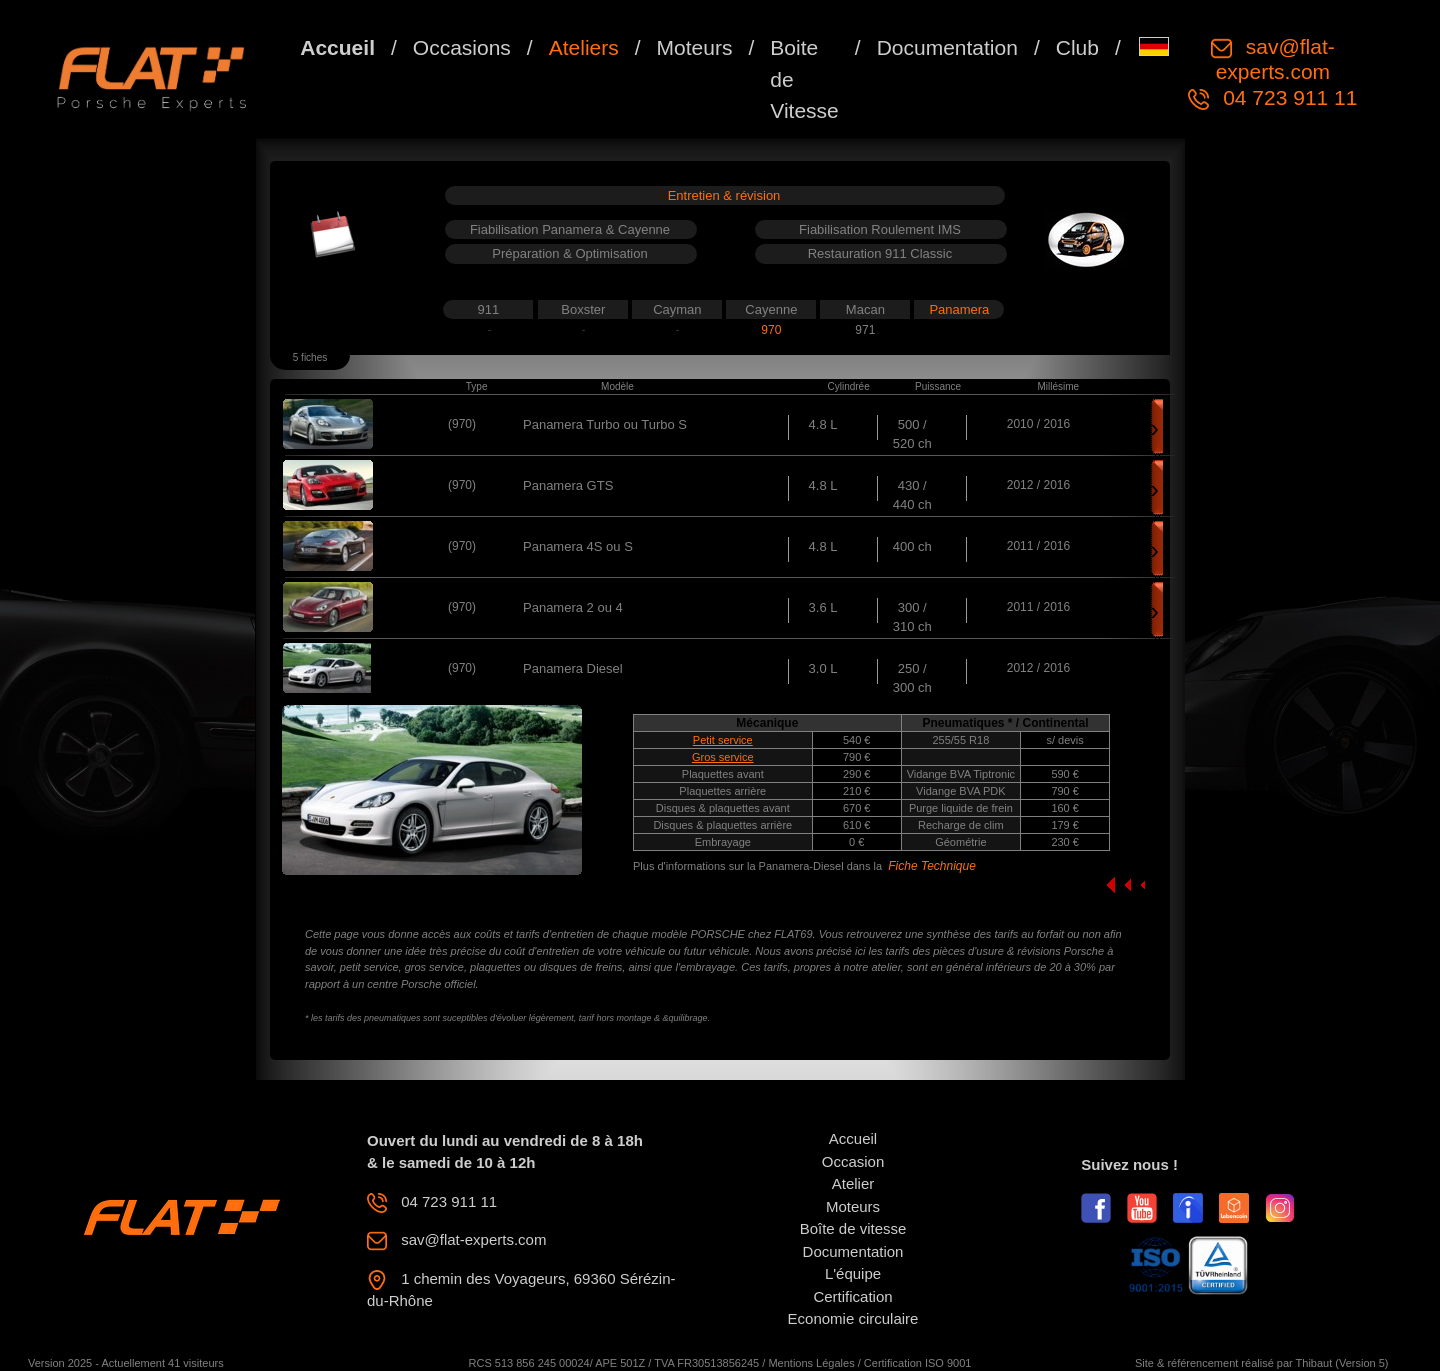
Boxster (583, 309)
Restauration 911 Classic (880, 253)
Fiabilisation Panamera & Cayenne (570, 229)
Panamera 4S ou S (578, 546)
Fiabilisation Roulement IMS (880, 229)
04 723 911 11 (1287, 97)
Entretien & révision (724, 195)
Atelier (853, 1183)
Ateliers (584, 47)
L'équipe (853, 1273)
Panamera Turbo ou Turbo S (605, 424)
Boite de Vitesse (804, 79)
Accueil (337, 47)
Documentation (947, 47)
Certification (852, 1296)
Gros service (723, 757)
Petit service (723, 740)
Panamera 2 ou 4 (573, 607)
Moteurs (695, 47)
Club (1077, 47)
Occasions (462, 47)
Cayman (677, 309)
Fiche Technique (932, 866)
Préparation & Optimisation (569, 253)
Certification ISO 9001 (918, 1363)
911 (489, 309)
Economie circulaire (853, 1318)
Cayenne (771, 309)
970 (771, 330)
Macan (865, 309)
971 (865, 330)
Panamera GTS (568, 485)
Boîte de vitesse (853, 1228)
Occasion (853, 1161)
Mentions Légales (811, 1363)
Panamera (959, 309)
